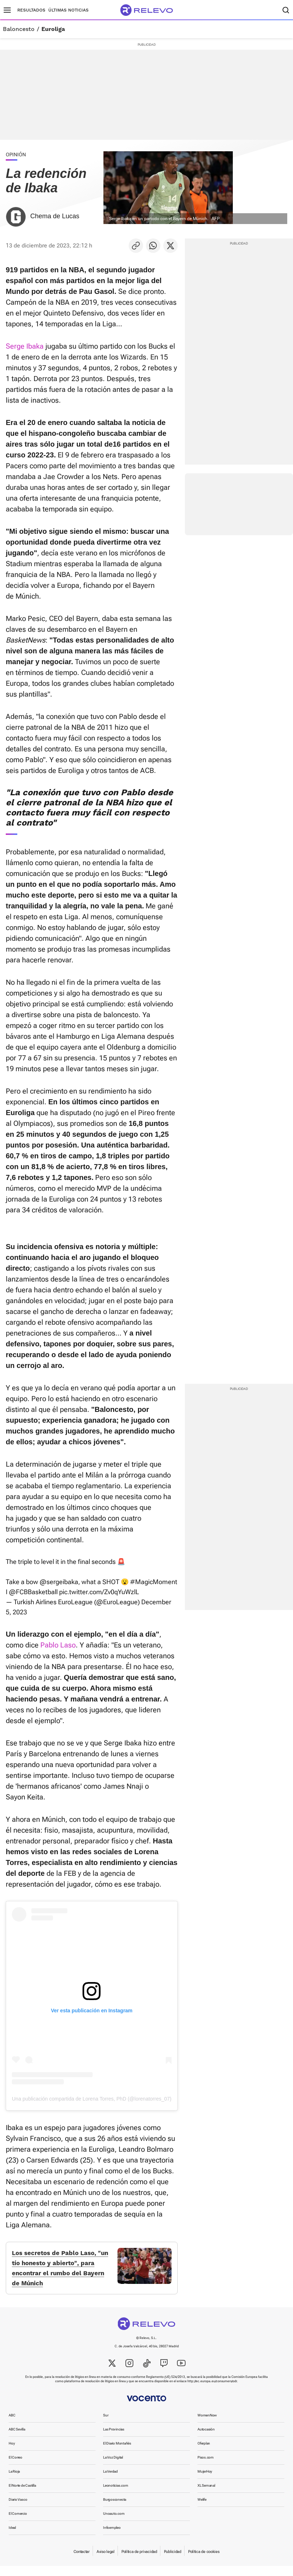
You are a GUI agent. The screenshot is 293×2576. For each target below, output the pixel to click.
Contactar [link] (81, 2561)
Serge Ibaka (25, 346)
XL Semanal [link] (206, 2495)
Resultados (31, 10)
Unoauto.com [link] (114, 2524)
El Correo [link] (15, 2467)
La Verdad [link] (110, 2481)
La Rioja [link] (14, 2481)
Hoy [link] (12, 2453)
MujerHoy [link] (204, 2481)
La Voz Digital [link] (113, 2467)
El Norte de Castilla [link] (22, 2495)
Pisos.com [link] (205, 2467)
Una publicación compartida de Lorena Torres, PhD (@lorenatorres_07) (92, 2099)
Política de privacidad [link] (139, 2561)
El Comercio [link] (18, 2524)
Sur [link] (105, 2425)
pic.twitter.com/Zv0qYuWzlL (99, 1592)
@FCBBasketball (33, 1592)
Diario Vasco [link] (18, 2510)
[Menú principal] (7, 10)
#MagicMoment (153, 1582)
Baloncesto (19, 29)
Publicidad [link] (172, 2561)
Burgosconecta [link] (114, 2510)
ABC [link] (12, 2425)
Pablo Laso (58, 1645)
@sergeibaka (59, 1582)
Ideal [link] (12, 2538)
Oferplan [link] (203, 2453)
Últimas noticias (68, 10)
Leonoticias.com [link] (115, 2495)
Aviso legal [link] (106, 2561)
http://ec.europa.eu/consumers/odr (212, 2391)
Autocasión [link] (206, 2439)
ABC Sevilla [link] (17, 2439)
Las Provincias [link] (113, 2439)
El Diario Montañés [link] (117, 2453)
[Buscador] (286, 10)
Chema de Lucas (54, 216)
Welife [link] (202, 2510)
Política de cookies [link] (203, 2561)
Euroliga (53, 29)
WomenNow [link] (207, 2425)
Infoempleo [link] (112, 2538)
